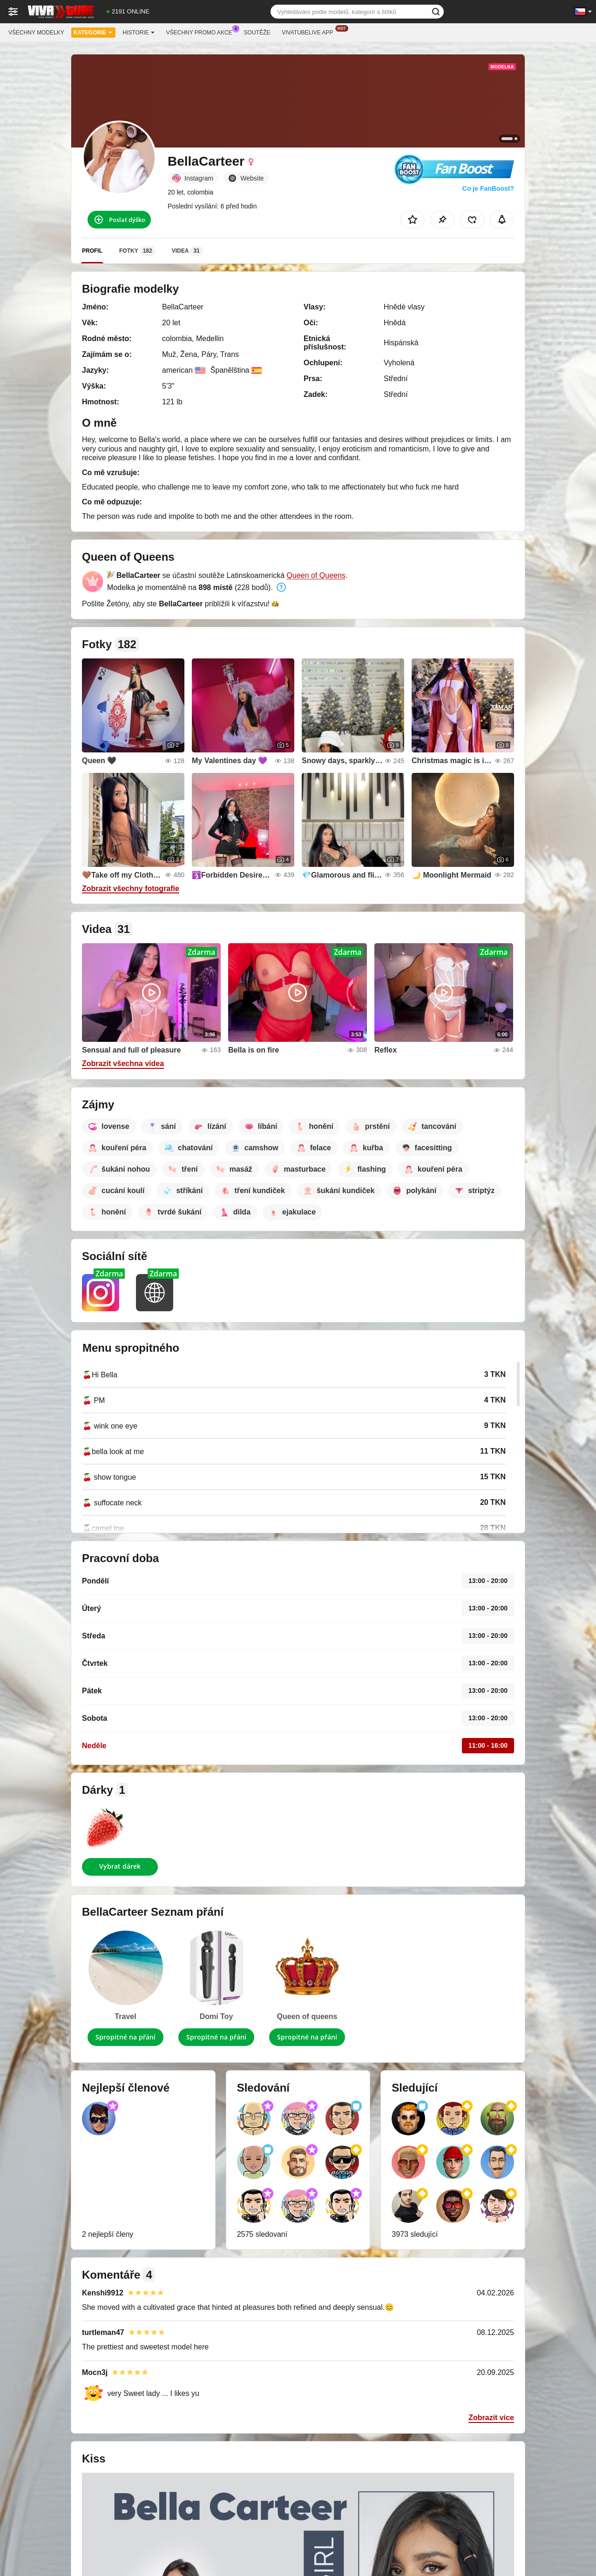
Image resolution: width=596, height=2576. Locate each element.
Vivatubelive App (310, 31)
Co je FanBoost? (488, 188)
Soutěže (257, 32)
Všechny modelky (36, 32)
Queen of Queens (316, 575)
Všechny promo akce (201, 31)
